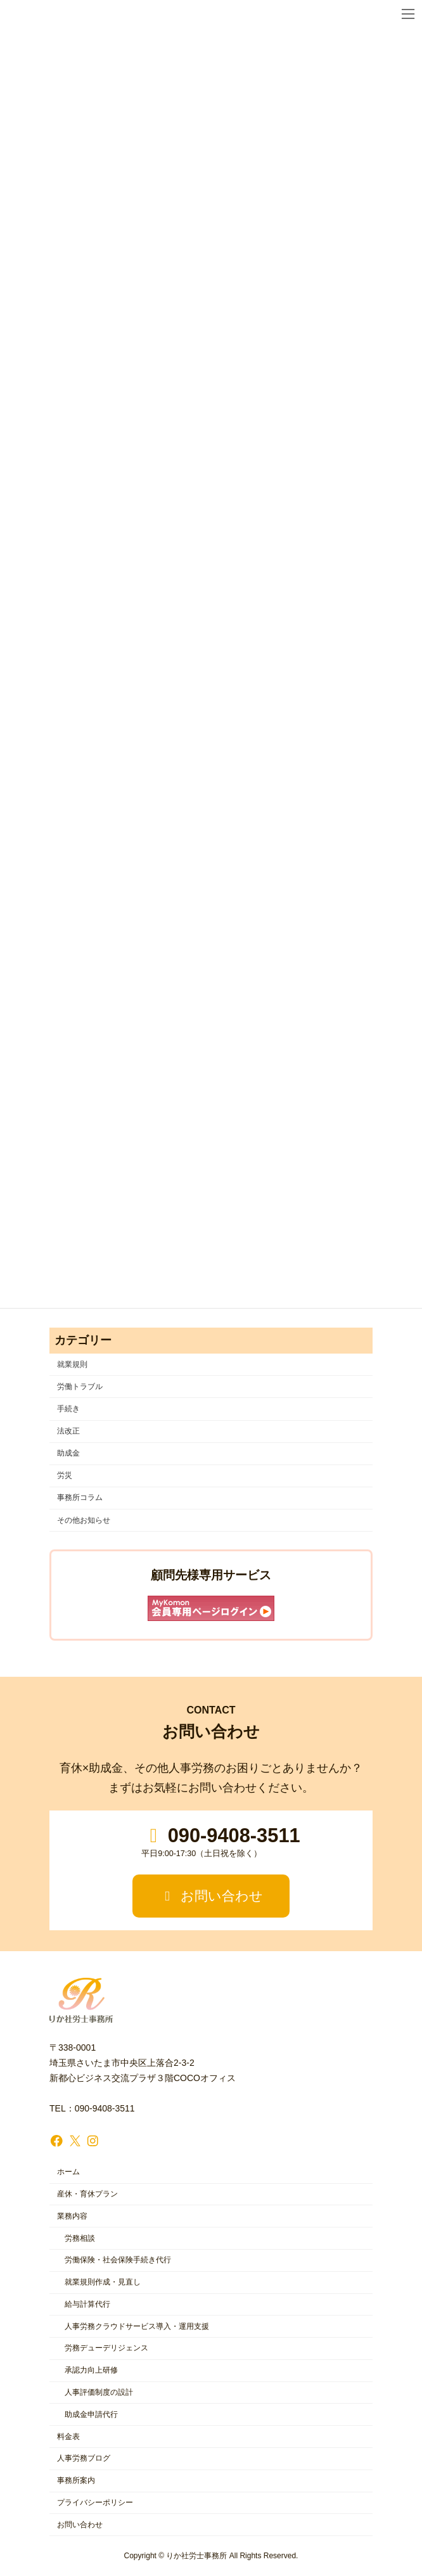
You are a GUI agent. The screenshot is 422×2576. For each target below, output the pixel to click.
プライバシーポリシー (95, 2502)
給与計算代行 (87, 2304)
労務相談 (80, 2238)
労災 (64, 1475)
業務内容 (72, 2216)
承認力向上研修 (91, 2370)
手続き (68, 1408)
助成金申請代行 (91, 2414)
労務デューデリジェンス (106, 2348)
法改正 (68, 1430)
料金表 (68, 2436)
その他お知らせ (83, 1520)
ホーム (68, 2172)
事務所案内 (76, 2481)
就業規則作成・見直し (103, 2282)
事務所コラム (80, 1498)
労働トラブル (80, 1386)
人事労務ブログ (83, 2458)
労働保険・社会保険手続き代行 (118, 2260)
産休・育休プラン (87, 2193)
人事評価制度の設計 (99, 2392)
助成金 (68, 1453)
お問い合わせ (211, 1895)
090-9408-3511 (220, 1842)
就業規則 (72, 1364)
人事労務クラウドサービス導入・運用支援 (137, 2326)
